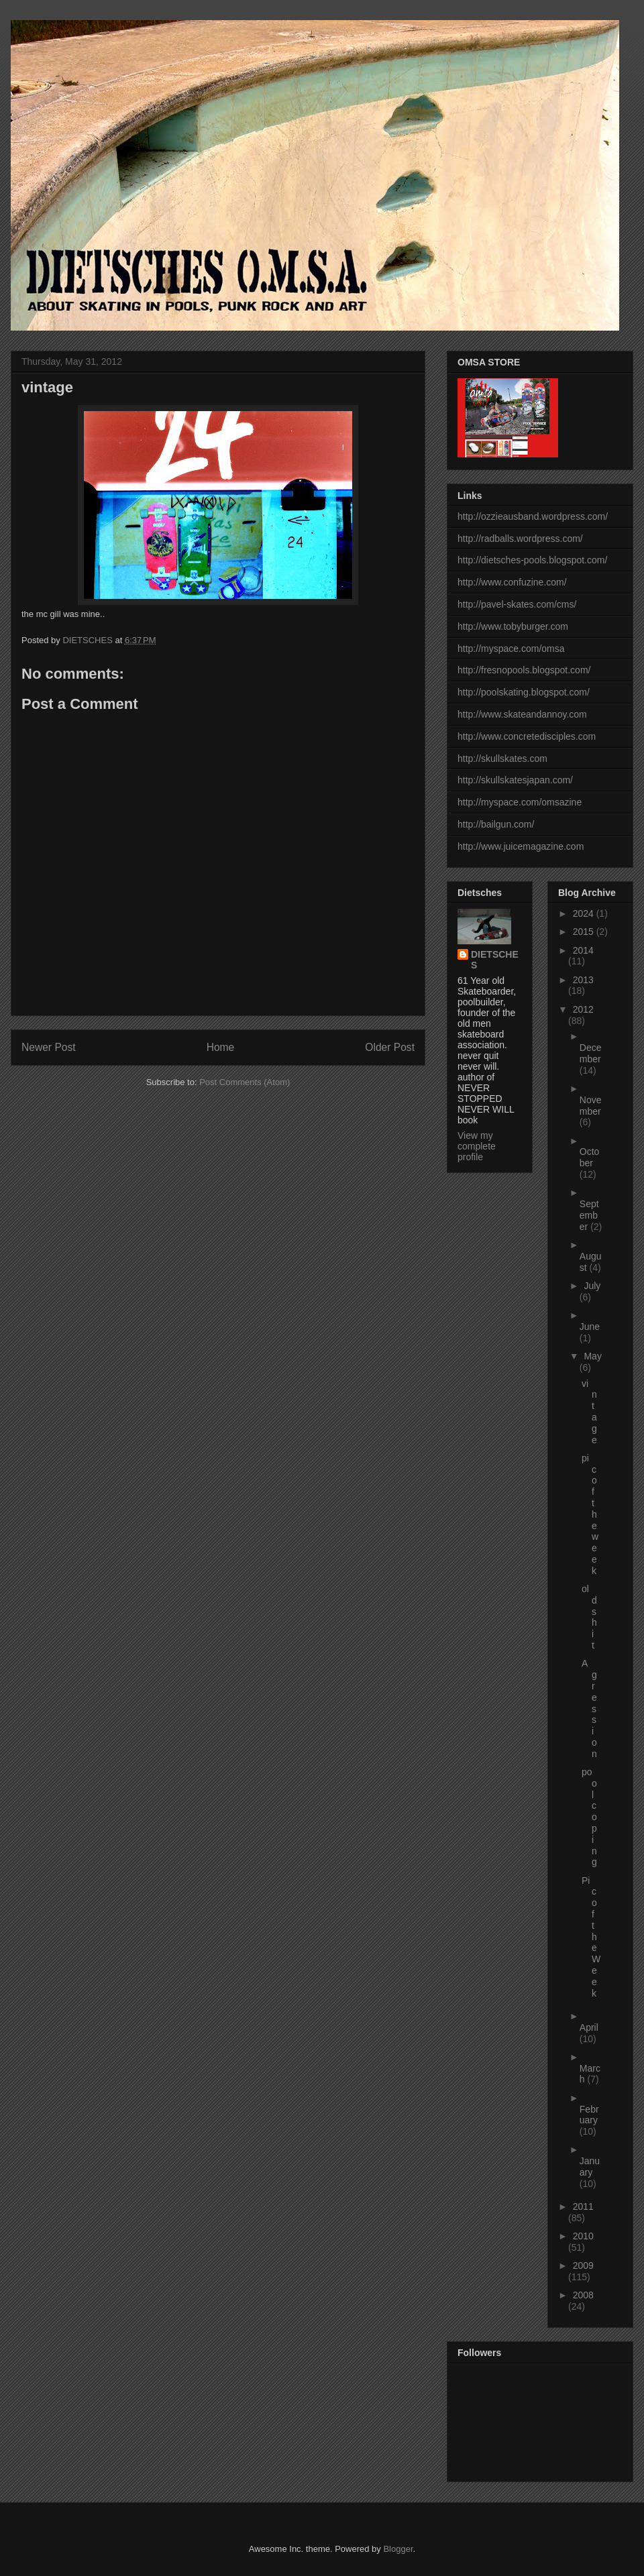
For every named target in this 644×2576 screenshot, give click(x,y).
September (589, 1215)
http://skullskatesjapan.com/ (515, 780)
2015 (584, 931)
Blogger (398, 2549)
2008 (583, 2295)
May (592, 1356)
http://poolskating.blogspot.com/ (524, 692)
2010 (583, 2236)
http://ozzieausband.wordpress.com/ (533, 516)
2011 (583, 2206)
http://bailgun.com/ (496, 824)
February (589, 2115)
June (590, 1326)
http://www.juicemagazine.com (521, 846)
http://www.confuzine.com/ (512, 582)
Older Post (390, 1047)
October (590, 1157)
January (590, 2166)
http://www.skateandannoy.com (522, 714)
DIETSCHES (495, 959)
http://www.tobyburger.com (513, 626)
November (591, 1106)
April (589, 2027)
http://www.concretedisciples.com (527, 736)
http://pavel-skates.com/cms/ (517, 604)
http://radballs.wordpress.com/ (520, 538)
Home (221, 1047)
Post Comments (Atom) (244, 1082)
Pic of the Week (591, 1937)
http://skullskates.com (502, 758)
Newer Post (48, 1047)
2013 (583, 979)
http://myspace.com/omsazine (520, 802)
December (591, 1053)
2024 (584, 913)
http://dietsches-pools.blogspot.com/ (532, 560)
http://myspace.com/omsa (511, 648)
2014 (583, 950)
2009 (583, 2265)
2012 (583, 1009)
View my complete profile (477, 1146)
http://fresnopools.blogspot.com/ (524, 670)
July (592, 1285)
